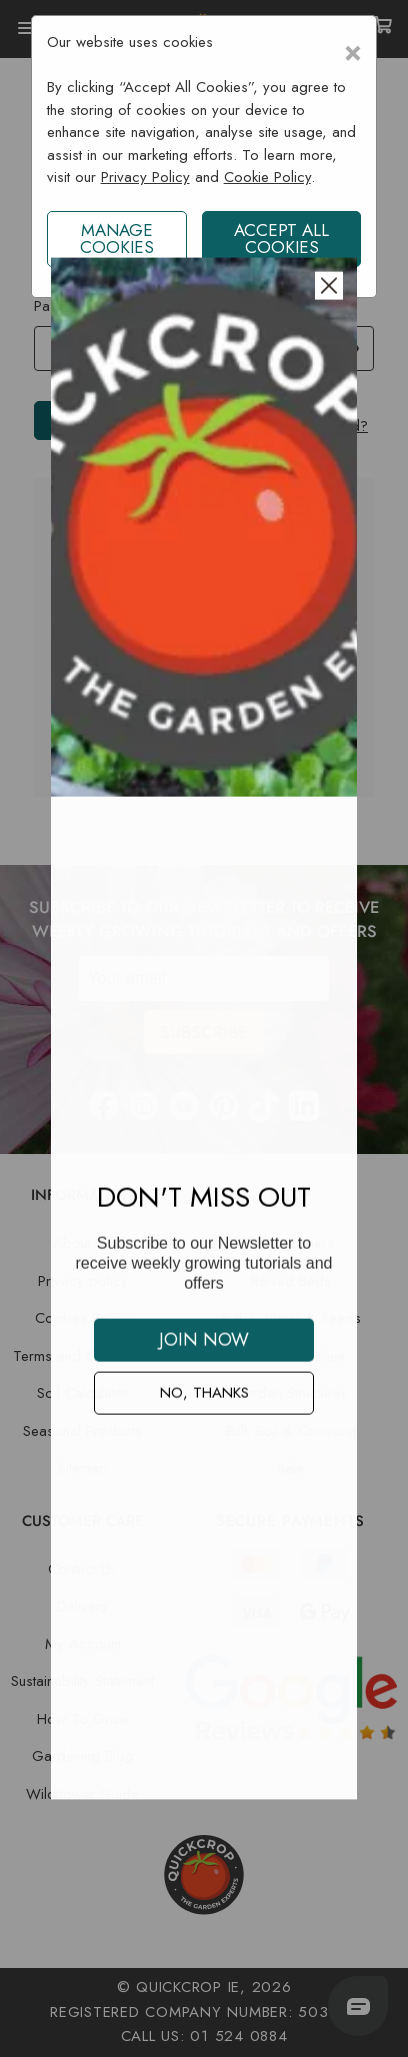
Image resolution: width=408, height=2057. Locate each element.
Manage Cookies (117, 238)
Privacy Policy (145, 177)
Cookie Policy (267, 177)
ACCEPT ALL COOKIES (281, 238)
